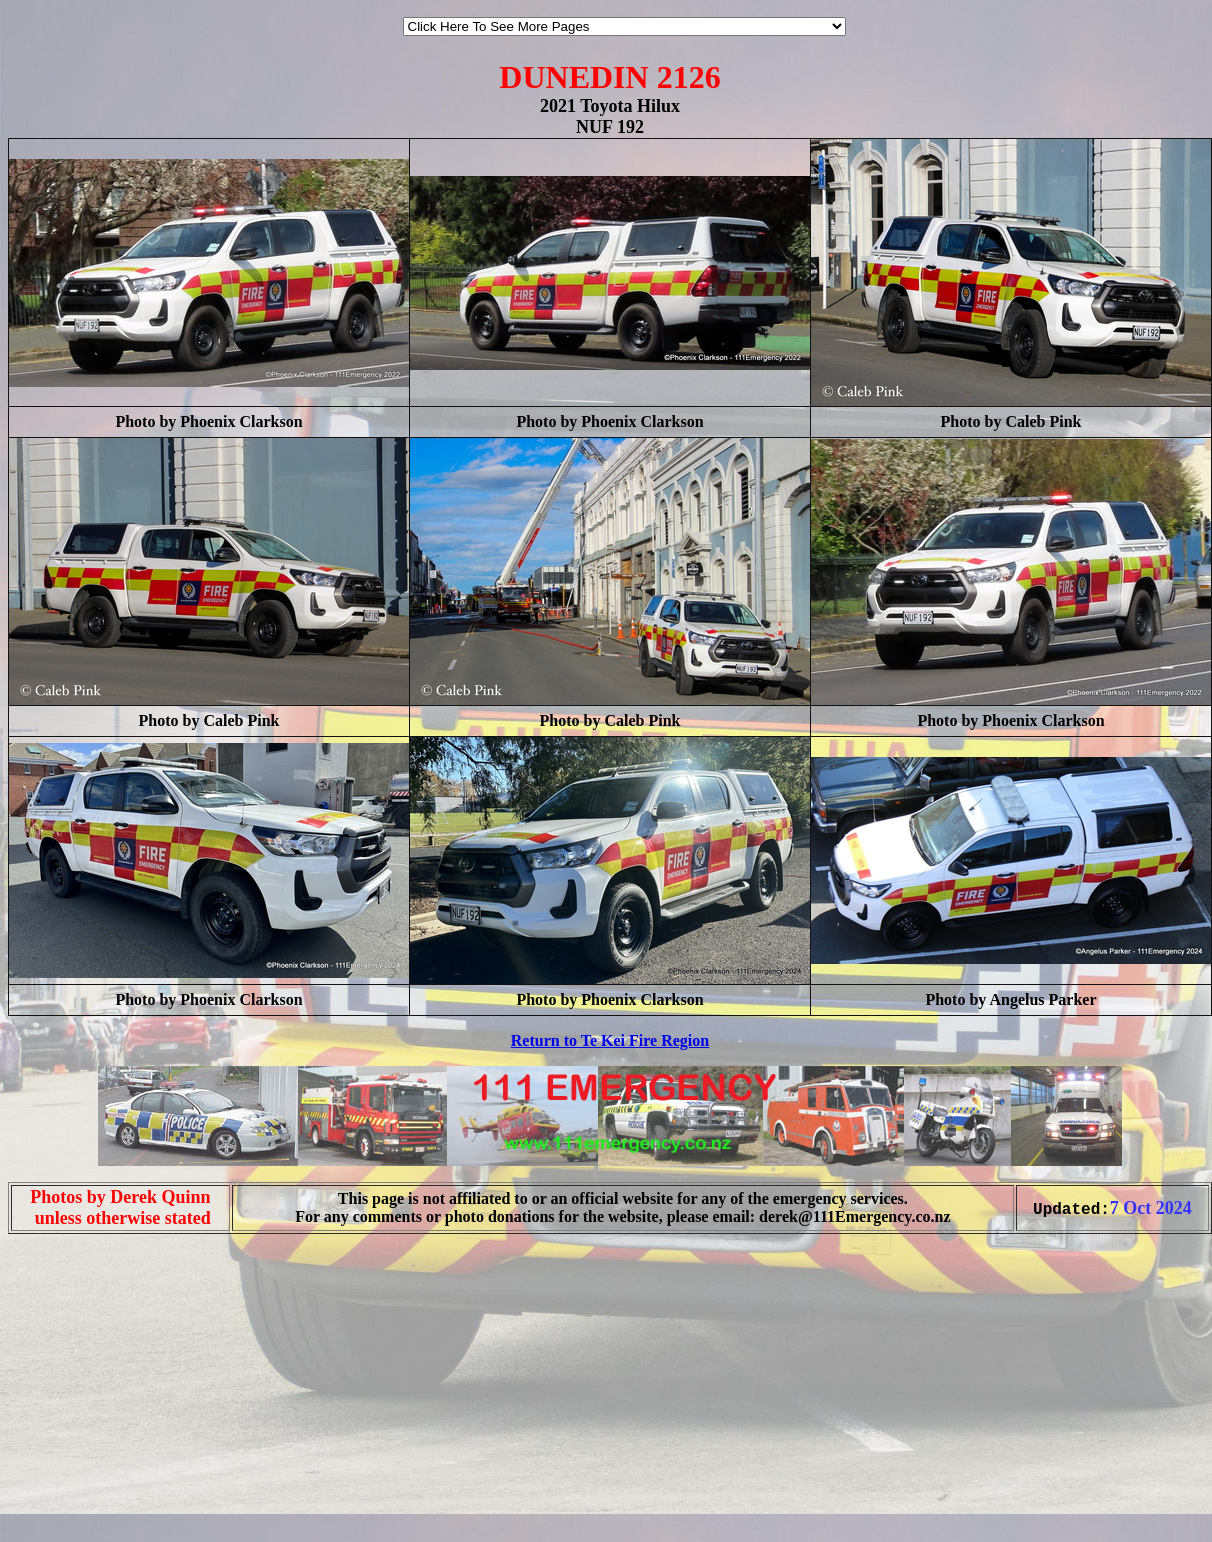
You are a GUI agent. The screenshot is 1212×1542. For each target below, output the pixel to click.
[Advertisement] (68, 1500)
